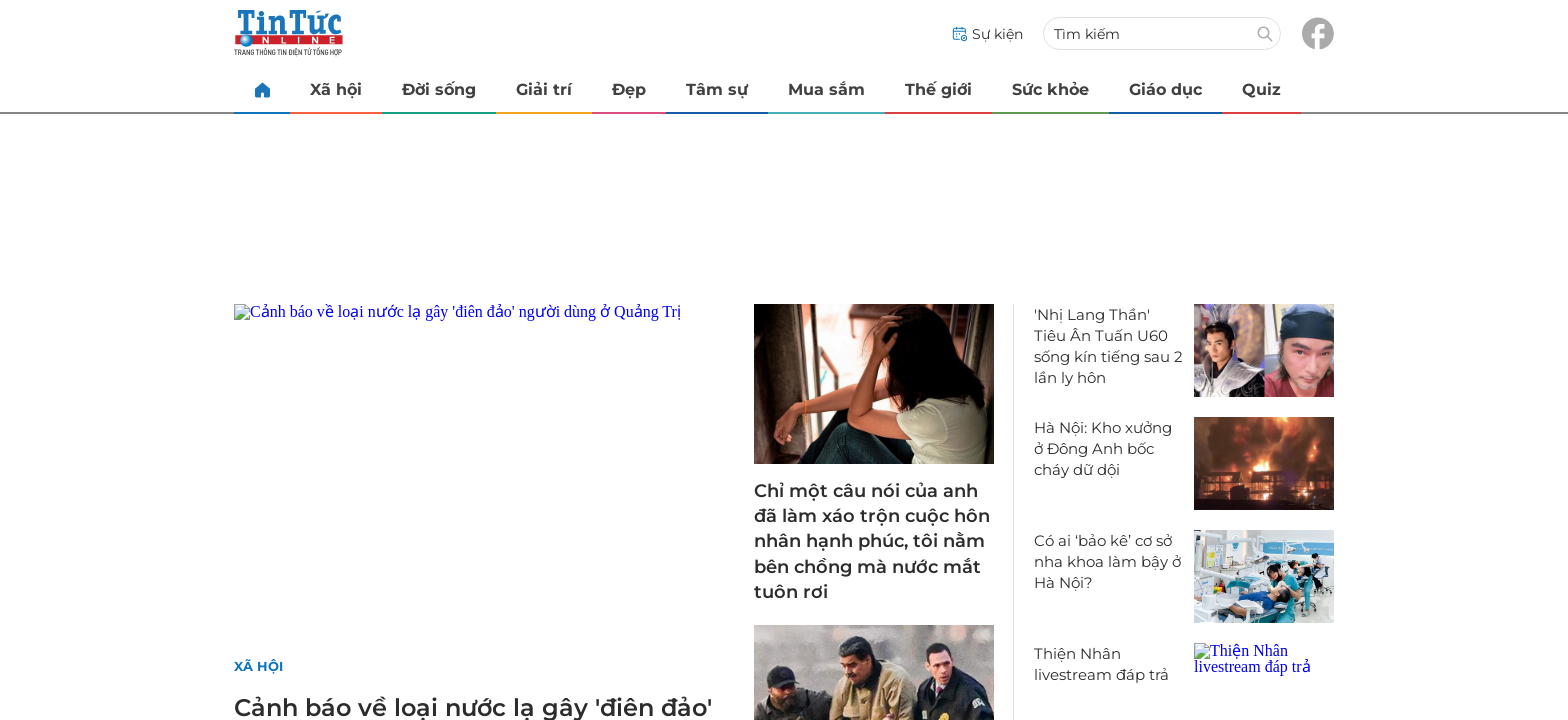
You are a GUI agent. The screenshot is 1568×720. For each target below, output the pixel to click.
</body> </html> (784, 360)
